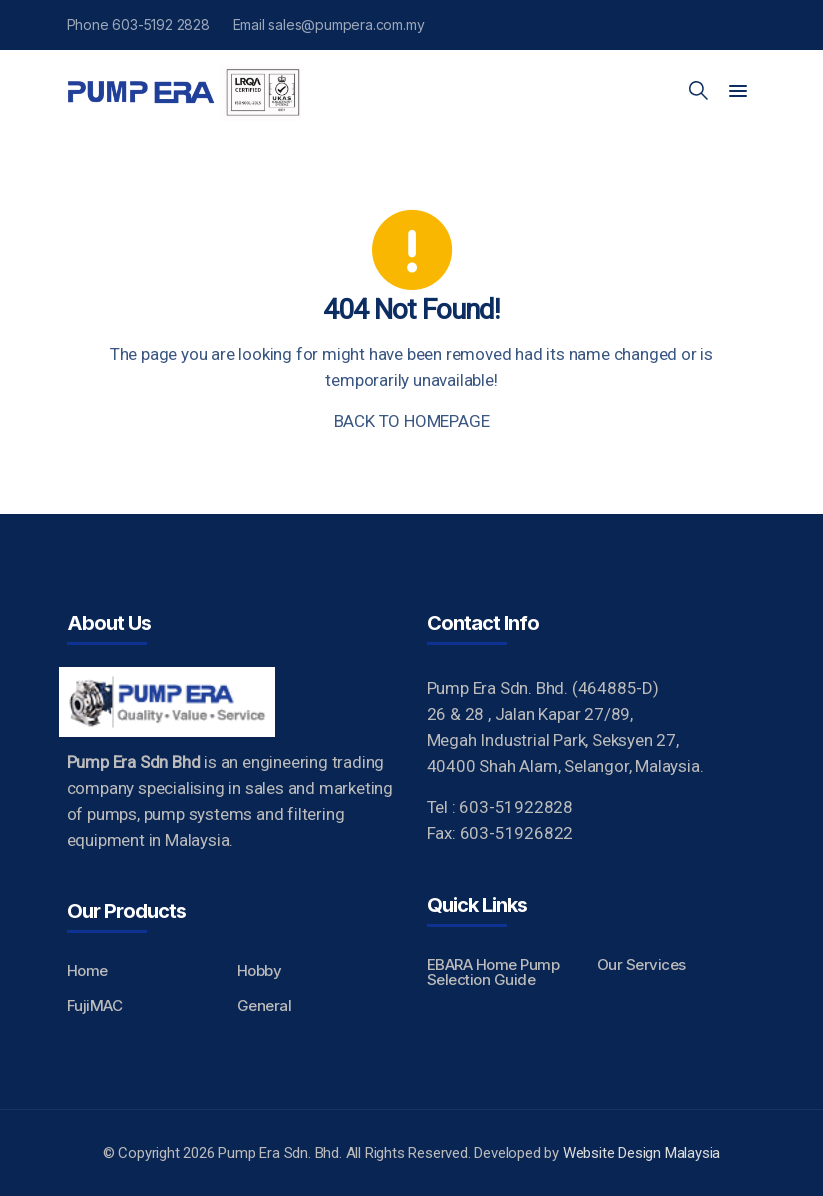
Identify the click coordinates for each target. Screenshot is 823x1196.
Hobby (259, 970)
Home (87, 970)
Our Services (641, 964)
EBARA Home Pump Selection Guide (493, 972)
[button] (738, 92)
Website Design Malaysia (641, 1153)
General (264, 1005)
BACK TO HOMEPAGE (412, 421)
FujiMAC (95, 1005)
